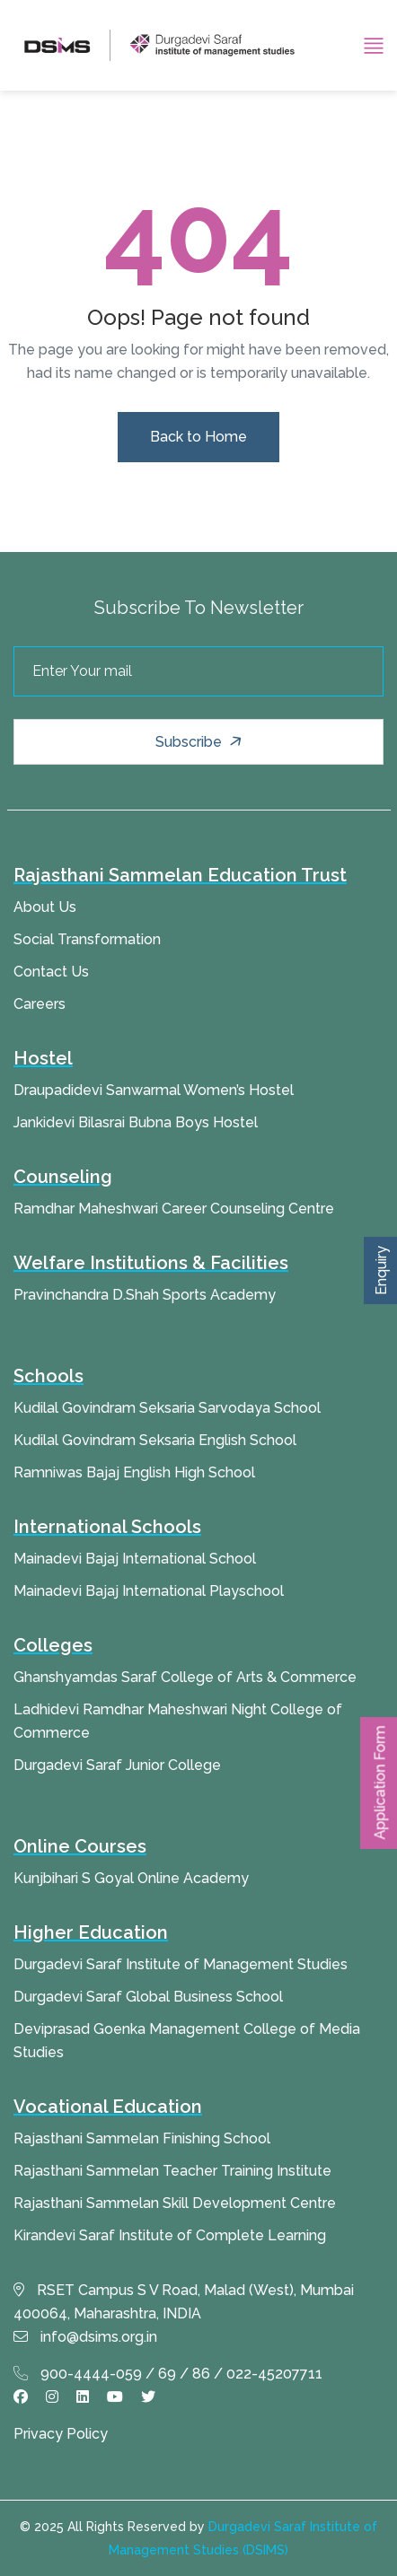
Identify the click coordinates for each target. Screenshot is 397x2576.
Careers (39, 1003)
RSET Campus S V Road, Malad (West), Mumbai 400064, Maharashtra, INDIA (183, 2302)
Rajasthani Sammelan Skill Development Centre (174, 2203)
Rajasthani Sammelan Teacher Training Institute (172, 2170)
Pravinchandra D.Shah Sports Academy (144, 1294)
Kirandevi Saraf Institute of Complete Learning (169, 2235)
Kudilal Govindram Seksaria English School (154, 1440)
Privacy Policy (60, 2433)
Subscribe (200, 742)
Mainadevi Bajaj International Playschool (148, 1590)
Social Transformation (87, 939)
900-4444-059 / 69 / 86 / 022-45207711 (167, 2373)
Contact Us (51, 971)
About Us (44, 907)
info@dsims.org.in (85, 2336)
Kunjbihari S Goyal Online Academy (131, 1878)
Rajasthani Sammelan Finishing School (141, 2138)
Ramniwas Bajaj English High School (134, 1472)
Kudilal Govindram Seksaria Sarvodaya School (167, 1407)
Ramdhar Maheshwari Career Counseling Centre (173, 1208)
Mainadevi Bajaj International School (134, 1558)
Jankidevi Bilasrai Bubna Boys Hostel (135, 1122)
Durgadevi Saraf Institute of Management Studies (180, 1964)
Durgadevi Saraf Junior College (117, 1765)
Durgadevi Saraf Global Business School (148, 1996)
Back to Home (198, 436)
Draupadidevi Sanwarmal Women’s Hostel (153, 1090)
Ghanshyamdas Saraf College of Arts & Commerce (185, 1677)
